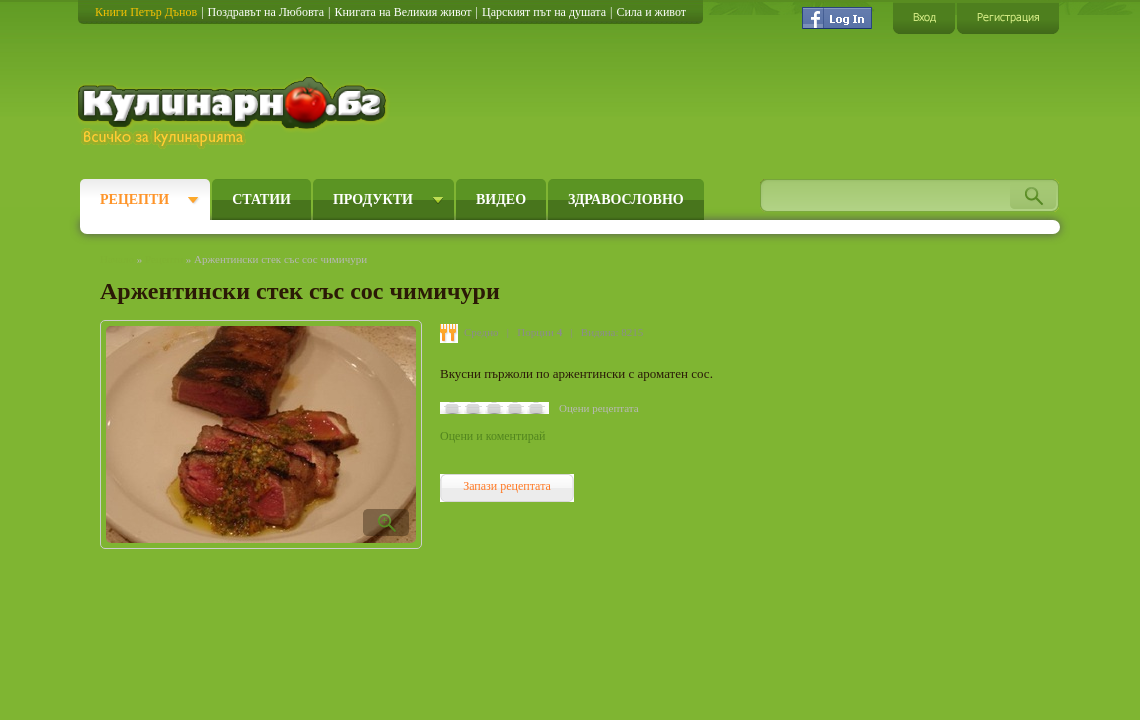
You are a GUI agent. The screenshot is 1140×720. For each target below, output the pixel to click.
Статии (261, 199)
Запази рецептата (507, 486)
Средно (481, 332)
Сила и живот (651, 12)
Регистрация (1008, 17)
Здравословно (626, 199)
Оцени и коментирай (492, 436)
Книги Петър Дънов (146, 12)
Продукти (373, 199)
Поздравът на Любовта (266, 12)
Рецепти (134, 199)
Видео (501, 199)
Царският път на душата (544, 12)
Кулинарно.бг (234, 112)
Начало (117, 259)
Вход (924, 17)
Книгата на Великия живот (402, 12)
